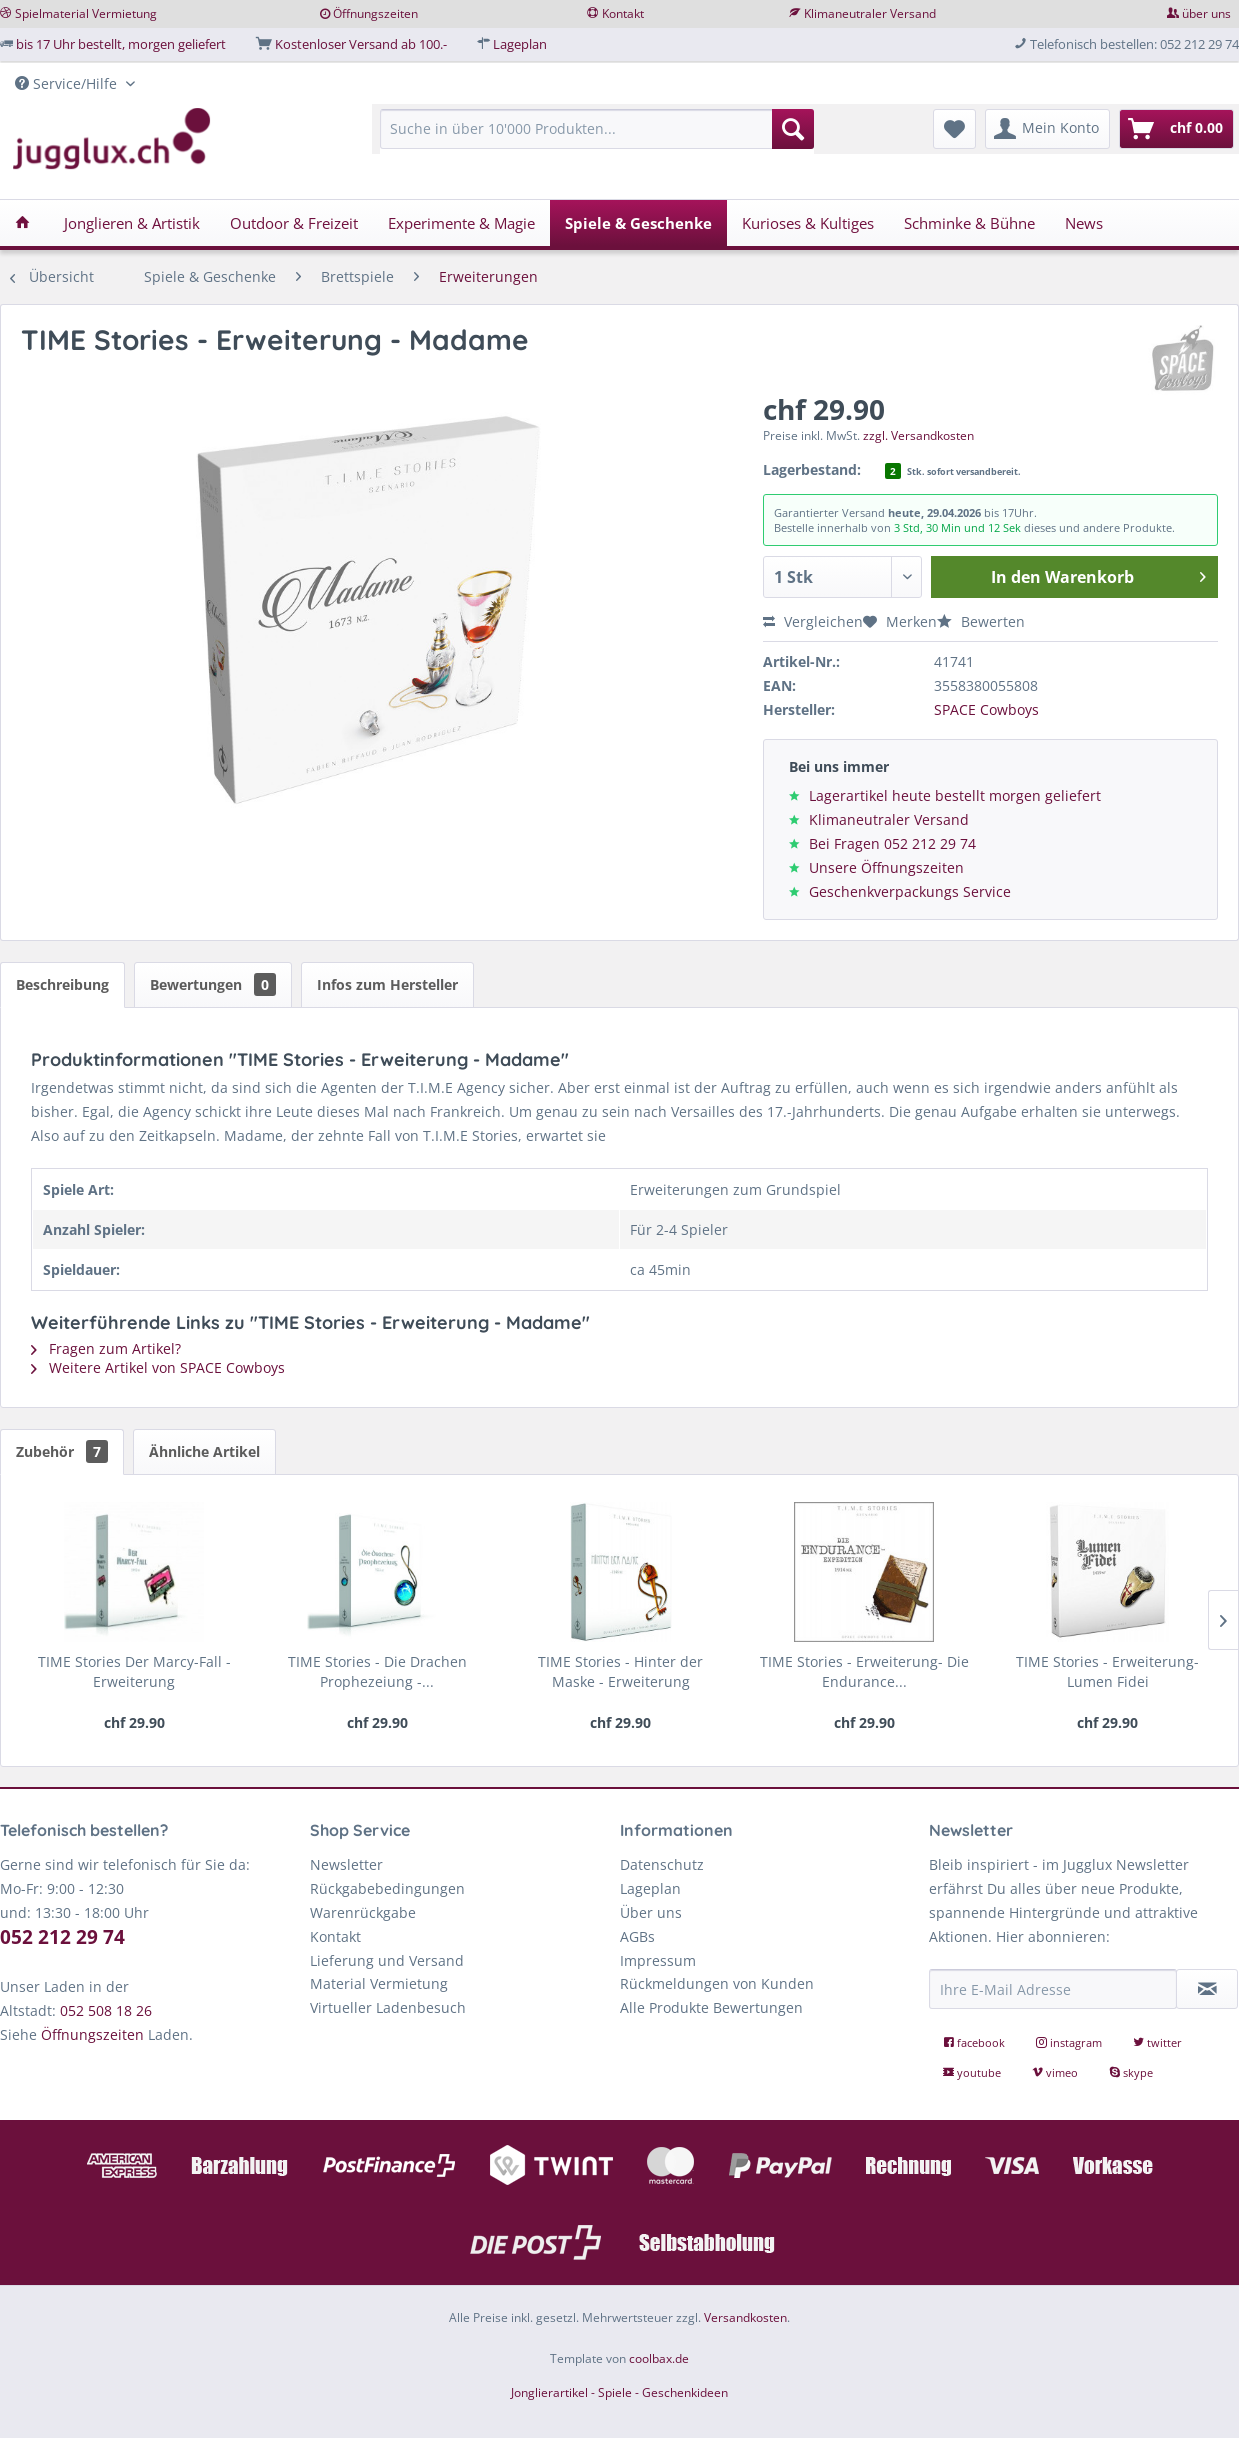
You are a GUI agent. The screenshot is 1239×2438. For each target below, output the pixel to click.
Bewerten (981, 621)
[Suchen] (793, 129)
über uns (1206, 13)
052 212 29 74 (62, 1937)
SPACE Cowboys (986, 709)
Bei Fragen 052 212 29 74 (892, 843)
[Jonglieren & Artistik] (132, 223)
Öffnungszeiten (375, 13)
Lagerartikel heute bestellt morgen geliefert (955, 795)
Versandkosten (745, 2317)
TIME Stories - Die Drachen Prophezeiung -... (377, 1671)
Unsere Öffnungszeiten (886, 867)
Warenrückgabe (363, 1912)
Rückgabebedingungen (387, 1888)
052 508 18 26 (106, 2010)
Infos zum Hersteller (387, 984)
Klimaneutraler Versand (870, 13)
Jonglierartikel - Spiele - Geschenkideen (619, 2392)
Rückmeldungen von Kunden (717, 1983)
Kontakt (623, 13)
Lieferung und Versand (387, 1960)
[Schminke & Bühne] (969, 223)
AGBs (637, 1936)
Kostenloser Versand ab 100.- (361, 44)
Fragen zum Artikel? (106, 1348)
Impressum (658, 1960)
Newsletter (346, 1864)
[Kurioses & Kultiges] (808, 223)
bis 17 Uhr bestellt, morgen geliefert (121, 44)
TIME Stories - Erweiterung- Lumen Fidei (1107, 1671)
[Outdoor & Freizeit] (294, 223)
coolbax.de (659, 2358)
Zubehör (62, 1451)
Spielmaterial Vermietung (86, 13)
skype (1131, 2072)
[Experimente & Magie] (461, 223)
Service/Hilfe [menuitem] (68, 83)
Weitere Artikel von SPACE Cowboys (158, 1367)
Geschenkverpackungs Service (910, 891)
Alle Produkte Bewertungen (711, 2007)
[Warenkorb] (1176, 129)
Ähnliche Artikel (204, 1451)
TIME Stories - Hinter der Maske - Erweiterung (620, 1671)
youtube (973, 2072)
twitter (1157, 2042)
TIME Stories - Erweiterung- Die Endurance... (864, 1671)
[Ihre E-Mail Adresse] (1053, 1989)
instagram (1070, 2042)
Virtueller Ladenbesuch (388, 2007)
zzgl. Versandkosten (918, 435)
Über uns (651, 1912)
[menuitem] (597, 138)
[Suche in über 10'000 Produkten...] (597, 129)
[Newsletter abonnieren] (1207, 1989)
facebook (975, 2042)
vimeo (1056, 2072)
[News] (1084, 223)
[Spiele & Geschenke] (638, 223)
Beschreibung (62, 984)
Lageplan (520, 44)
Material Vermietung (379, 1983)
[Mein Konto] (1047, 129)
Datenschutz (662, 1864)
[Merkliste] (954, 129)
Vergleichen (813, 621)
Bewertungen (213, 984)
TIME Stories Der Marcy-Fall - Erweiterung (134, 1671)
